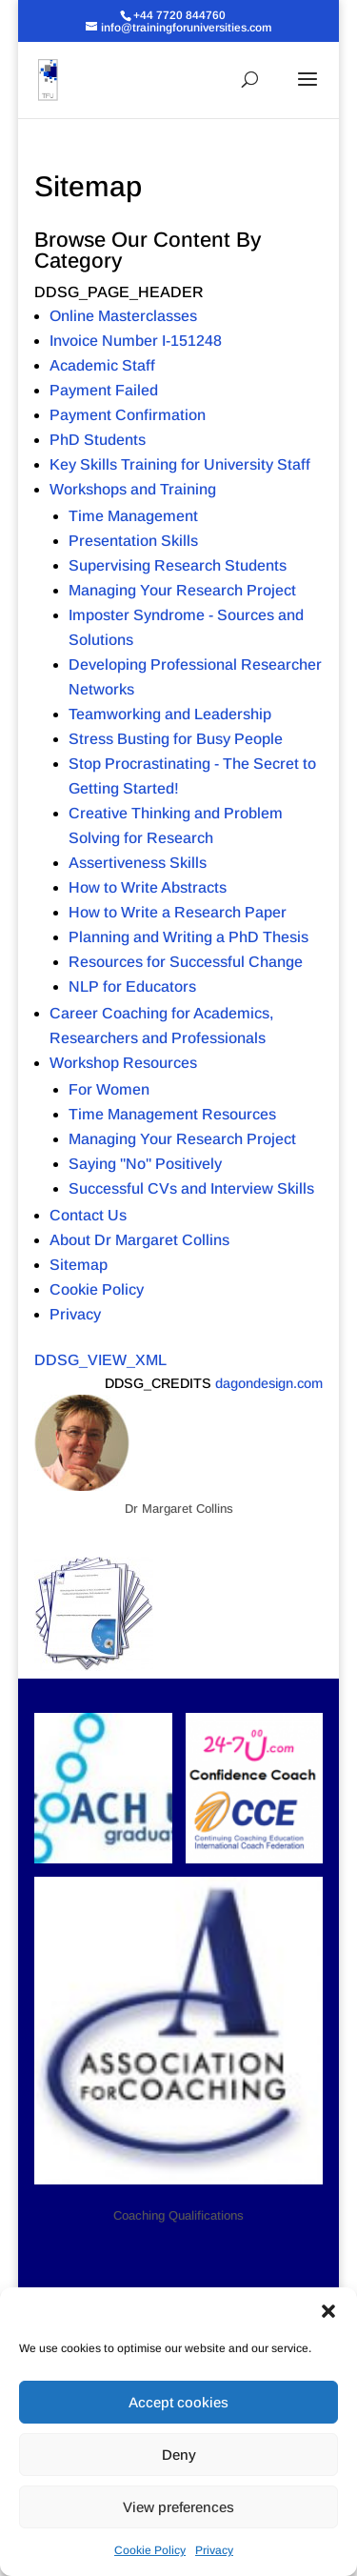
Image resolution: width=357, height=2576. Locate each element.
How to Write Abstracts (148, 887)
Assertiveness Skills (138, 863)
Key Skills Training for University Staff (180, 464)
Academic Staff (102, 365)
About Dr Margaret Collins (139, 1240)
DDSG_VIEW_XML (100, 1360)
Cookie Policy (150, 2550)
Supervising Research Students (178, 565)
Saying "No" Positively (145, 1164)
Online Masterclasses (123, 316)
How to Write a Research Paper (178, 912)
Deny (179, 2454)
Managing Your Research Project (182, 590)
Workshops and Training (133, 489)
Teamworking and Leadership (170, 714)
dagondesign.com (269, 1383)
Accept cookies (178, 2402)
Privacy (214, 2550)
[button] (328, 2311)
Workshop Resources (123, 1063)
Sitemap (79, 1265)
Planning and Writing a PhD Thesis (188, 937)
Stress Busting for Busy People (176, 739)
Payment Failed (104, 390)
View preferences (178, 2507)
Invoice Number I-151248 (136, 340)
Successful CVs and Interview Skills (191, 1188)
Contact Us (88, 1215)
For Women (109, 1089)
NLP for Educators (132, 986)
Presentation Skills (133, 541)
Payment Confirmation (128, 415)
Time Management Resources (172, 1114)
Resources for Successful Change (186, 962)
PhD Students (98, 440)
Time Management (133, 516)
